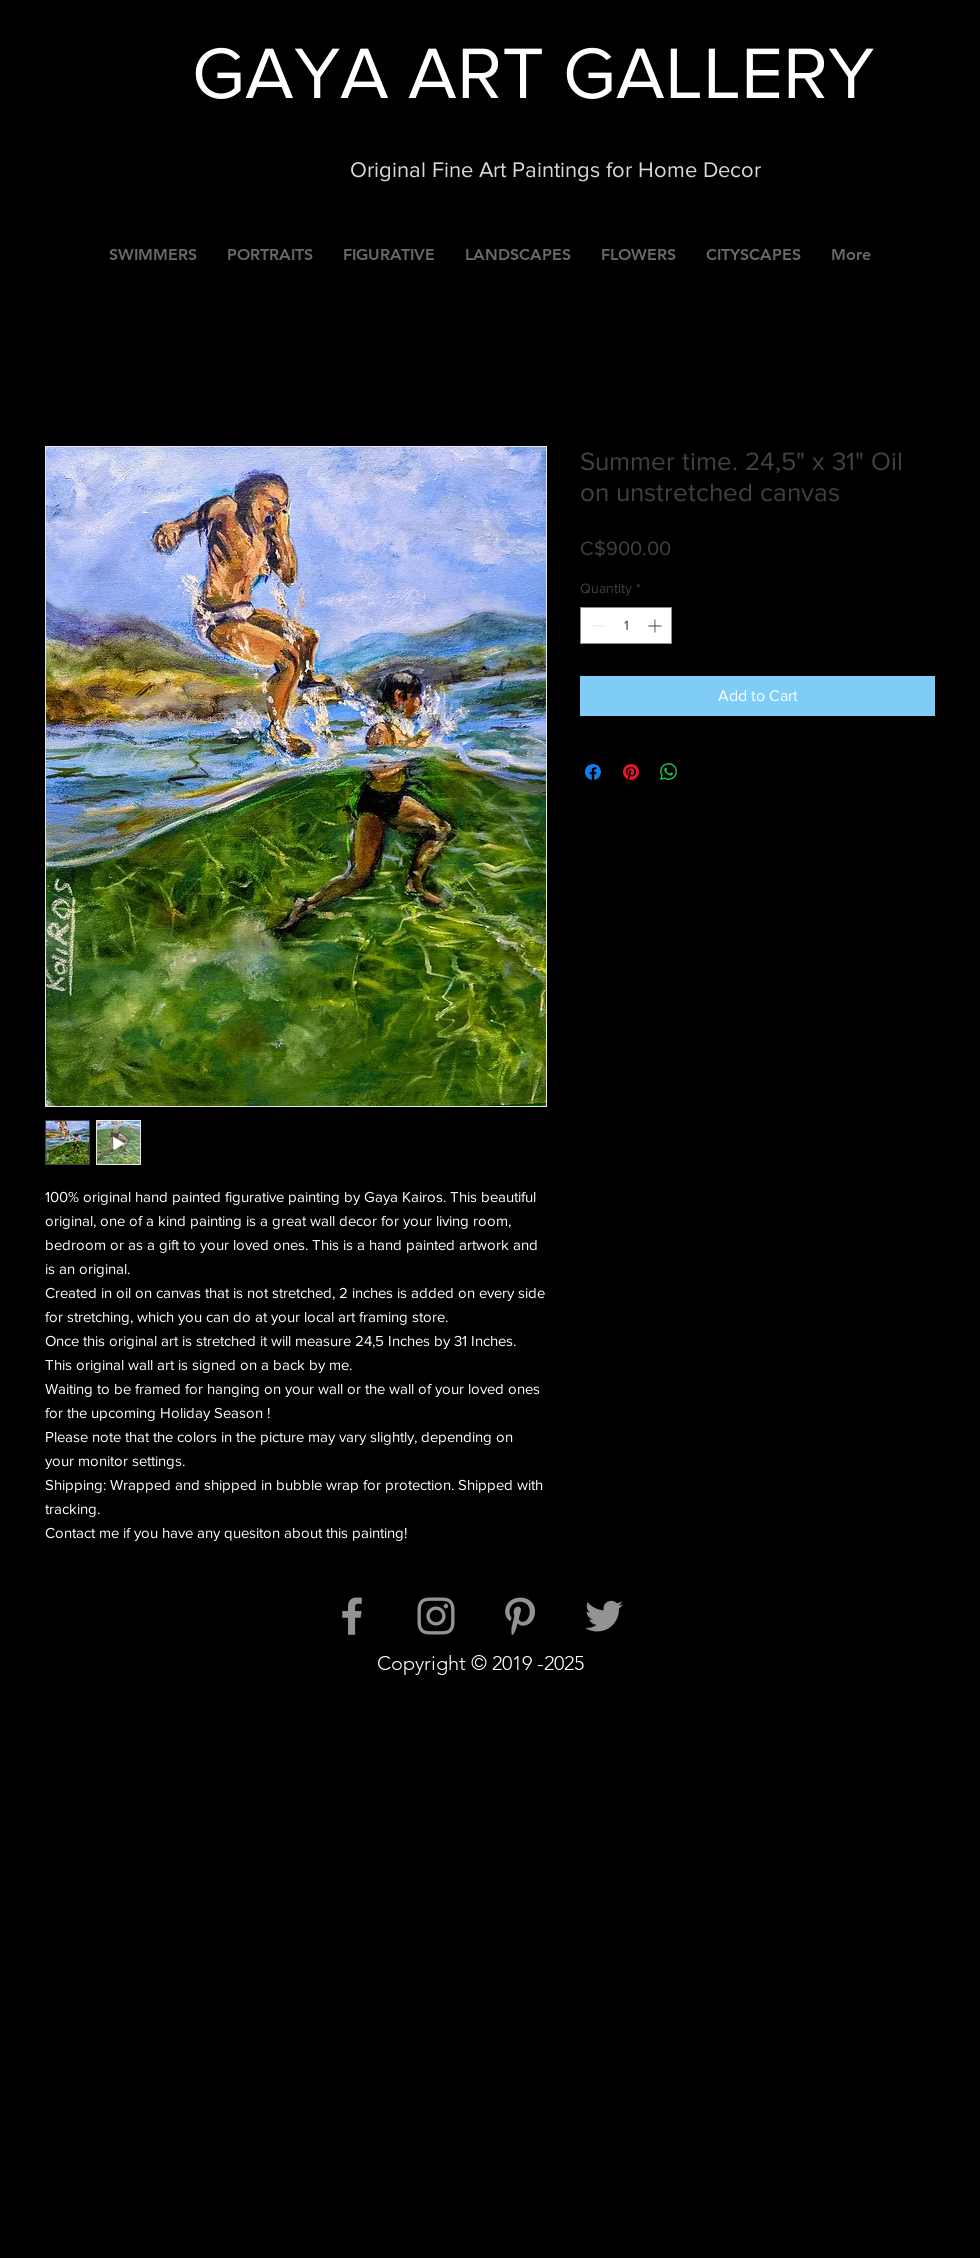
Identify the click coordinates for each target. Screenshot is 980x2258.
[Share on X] (707, 772)
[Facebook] (352, 1616)
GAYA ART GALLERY (533, 72)
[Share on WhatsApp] (669, 772)
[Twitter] (604, 1616)
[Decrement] (595, 625)
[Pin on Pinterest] (631, 772)
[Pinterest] (520, 1616)
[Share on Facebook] (593, 772)
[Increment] (656, 625)
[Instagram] (436, 1616)
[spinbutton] (626, 625)
